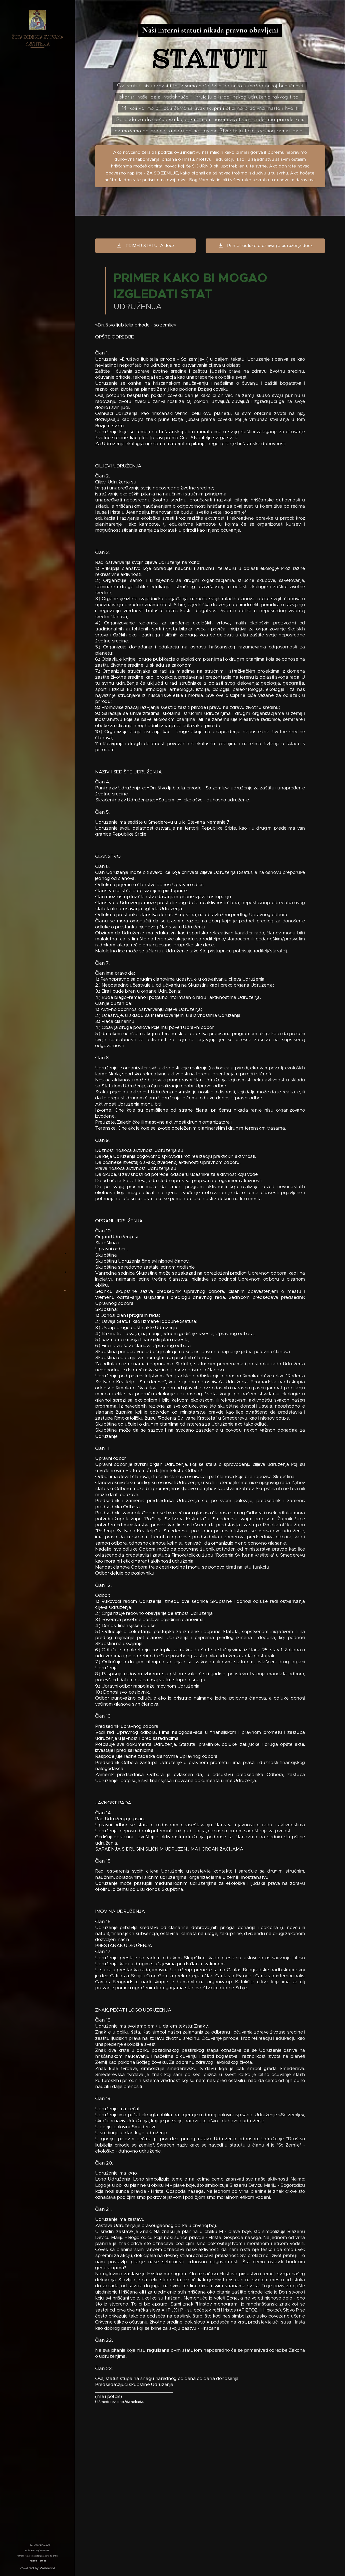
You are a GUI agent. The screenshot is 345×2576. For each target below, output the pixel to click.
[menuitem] (37, 1229)
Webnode (47, 2568)
